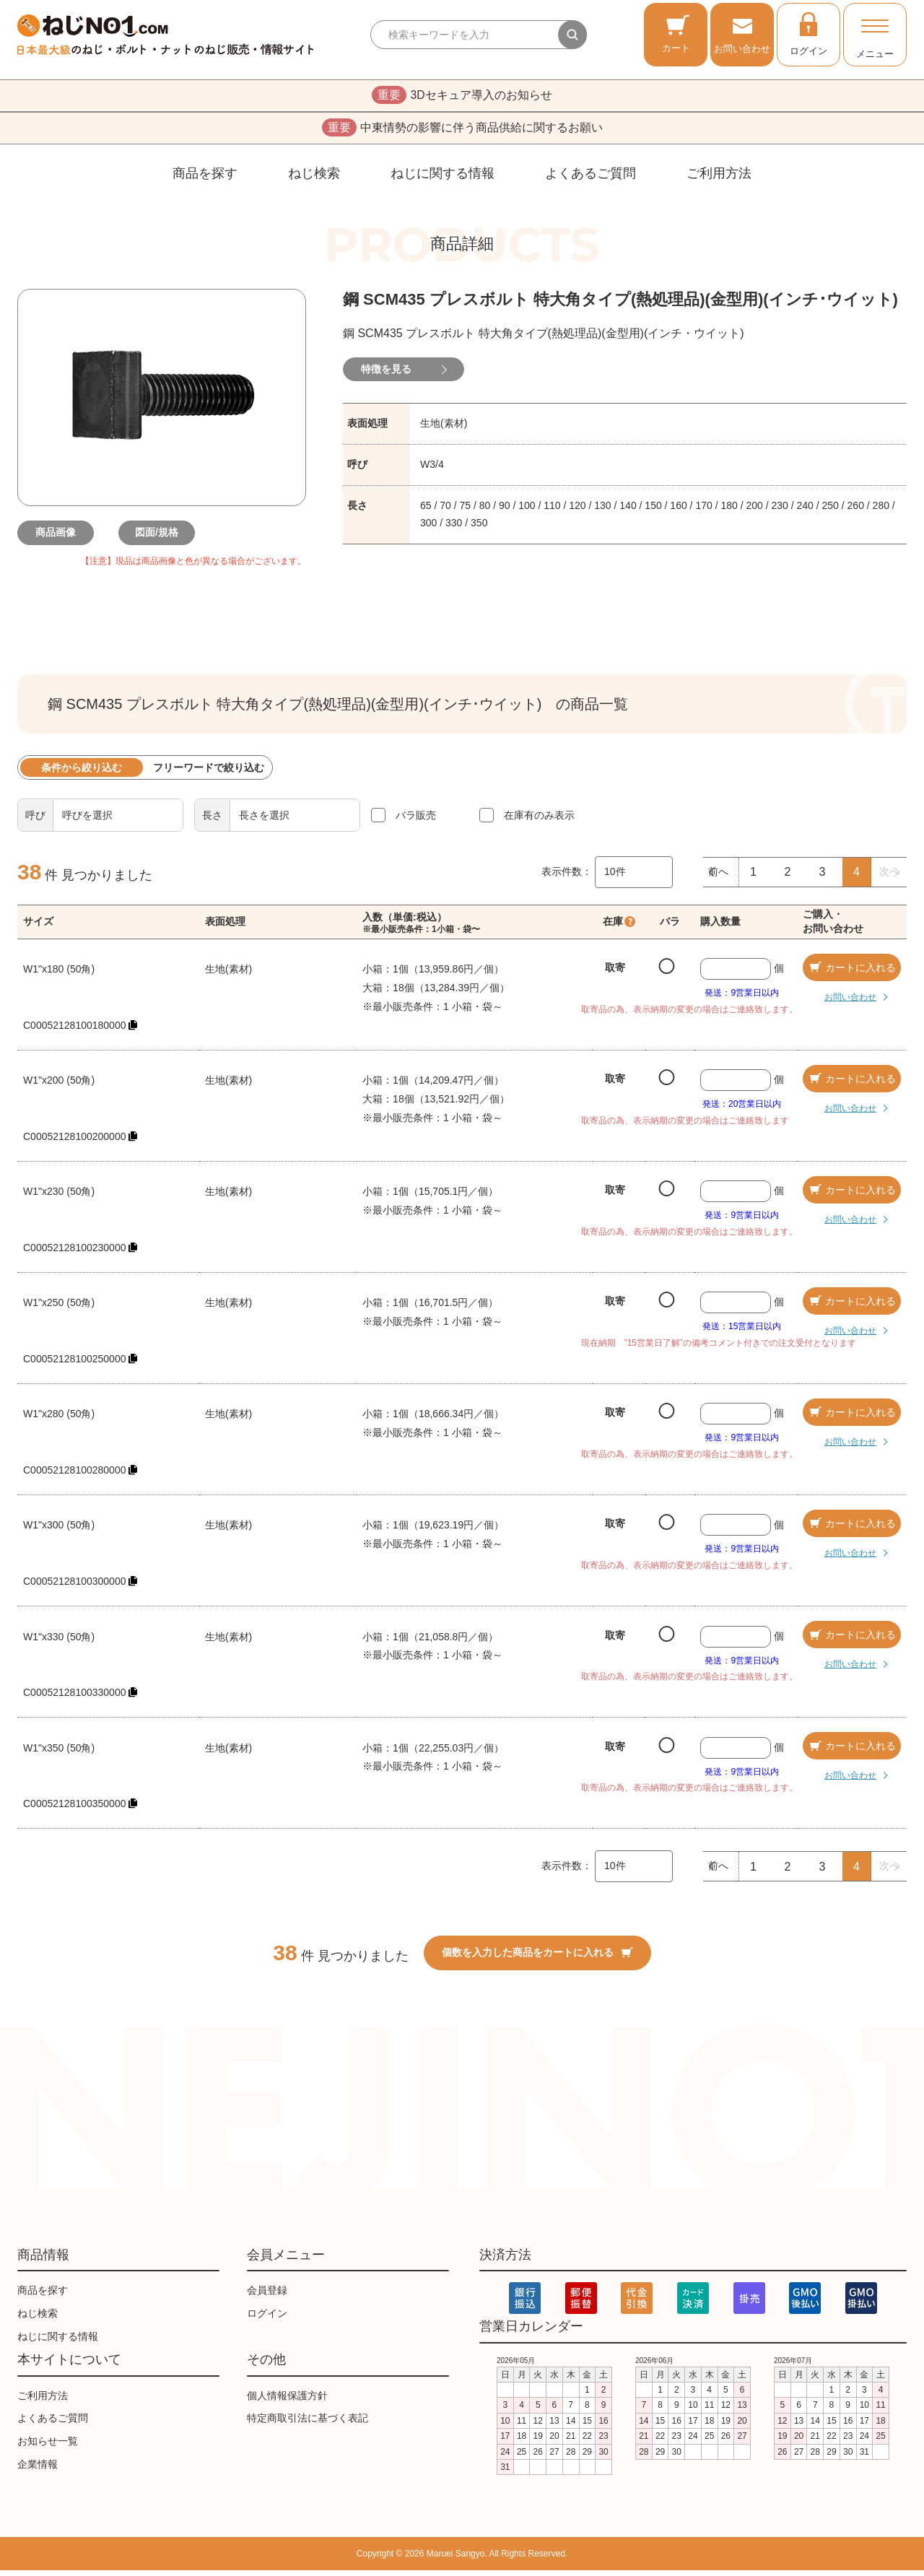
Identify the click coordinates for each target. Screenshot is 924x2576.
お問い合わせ (742, 33)
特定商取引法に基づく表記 (307, 2424)
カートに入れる (852, 973)
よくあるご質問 (590, 179)
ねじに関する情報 (442, 179)
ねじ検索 (314, 179)
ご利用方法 (719, 179)
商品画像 (60, 538)
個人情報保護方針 (287, 2401)
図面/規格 (161, 538)
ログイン (808, 33)
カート (676, 33)
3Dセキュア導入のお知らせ (462, 97)
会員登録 (267, 2296)
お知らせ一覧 (47, 2447)
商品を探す (205, 179)
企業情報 (37, 2470)
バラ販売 (416, 821)
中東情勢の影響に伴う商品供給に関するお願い (462, 132)
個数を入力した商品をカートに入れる (537, 1958)
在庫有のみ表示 (539, 821)
